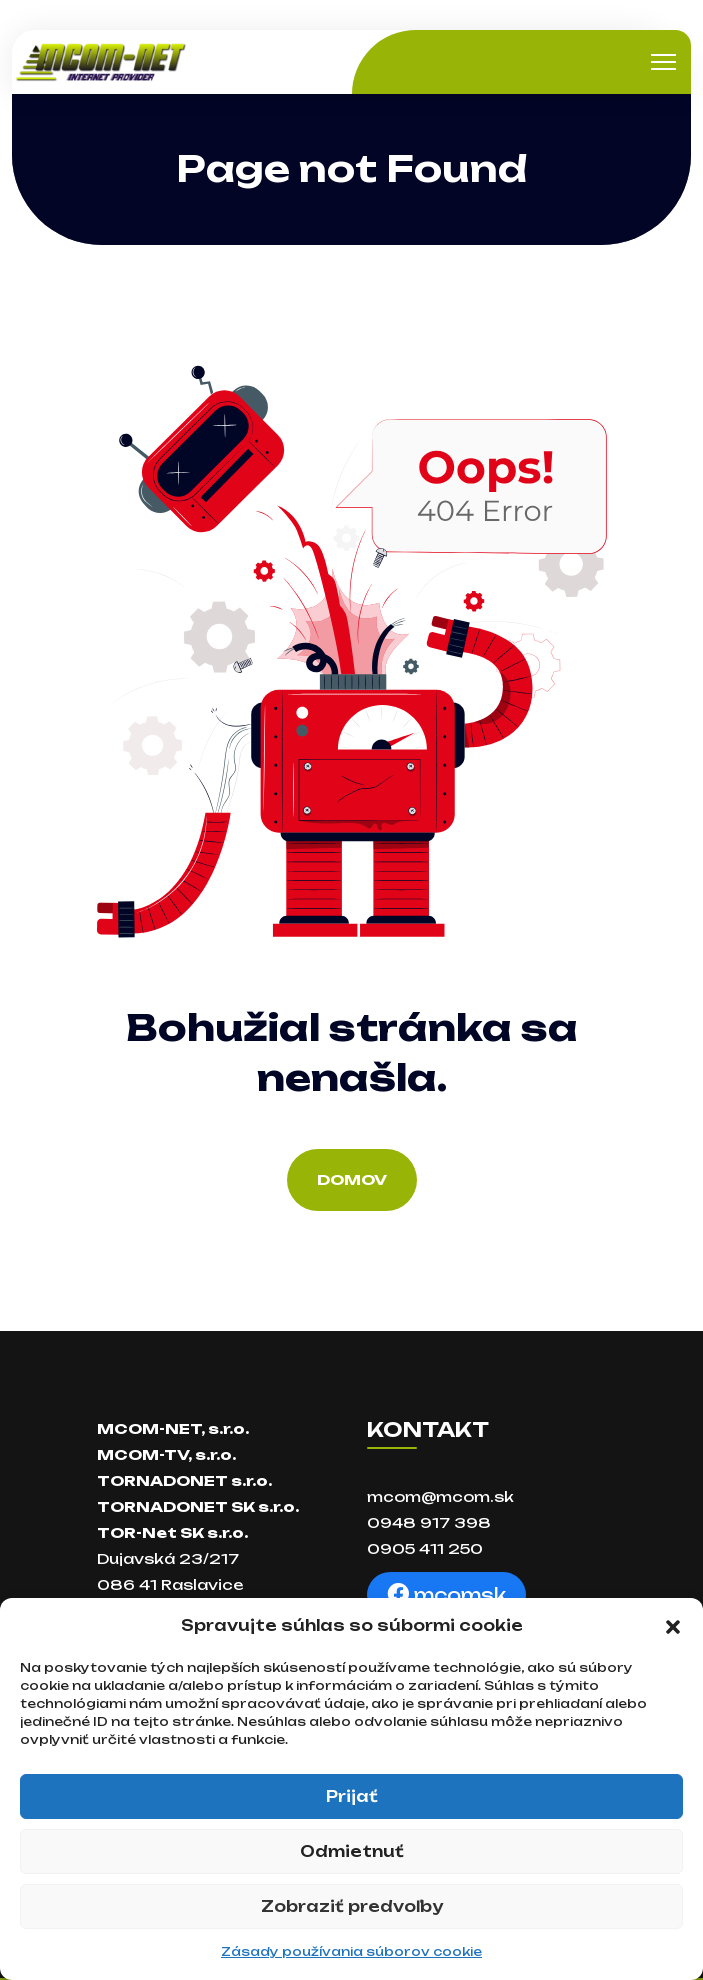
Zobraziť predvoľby (352, 1906)
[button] (673, 1626)
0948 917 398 (429, 1522)
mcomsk (446, 1594)
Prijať (352, 1796)
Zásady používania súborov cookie (351, 1951)
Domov (352, 1179)
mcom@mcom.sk (440, 1496)
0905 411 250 (425, 1548)
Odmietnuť (352, 1851)
